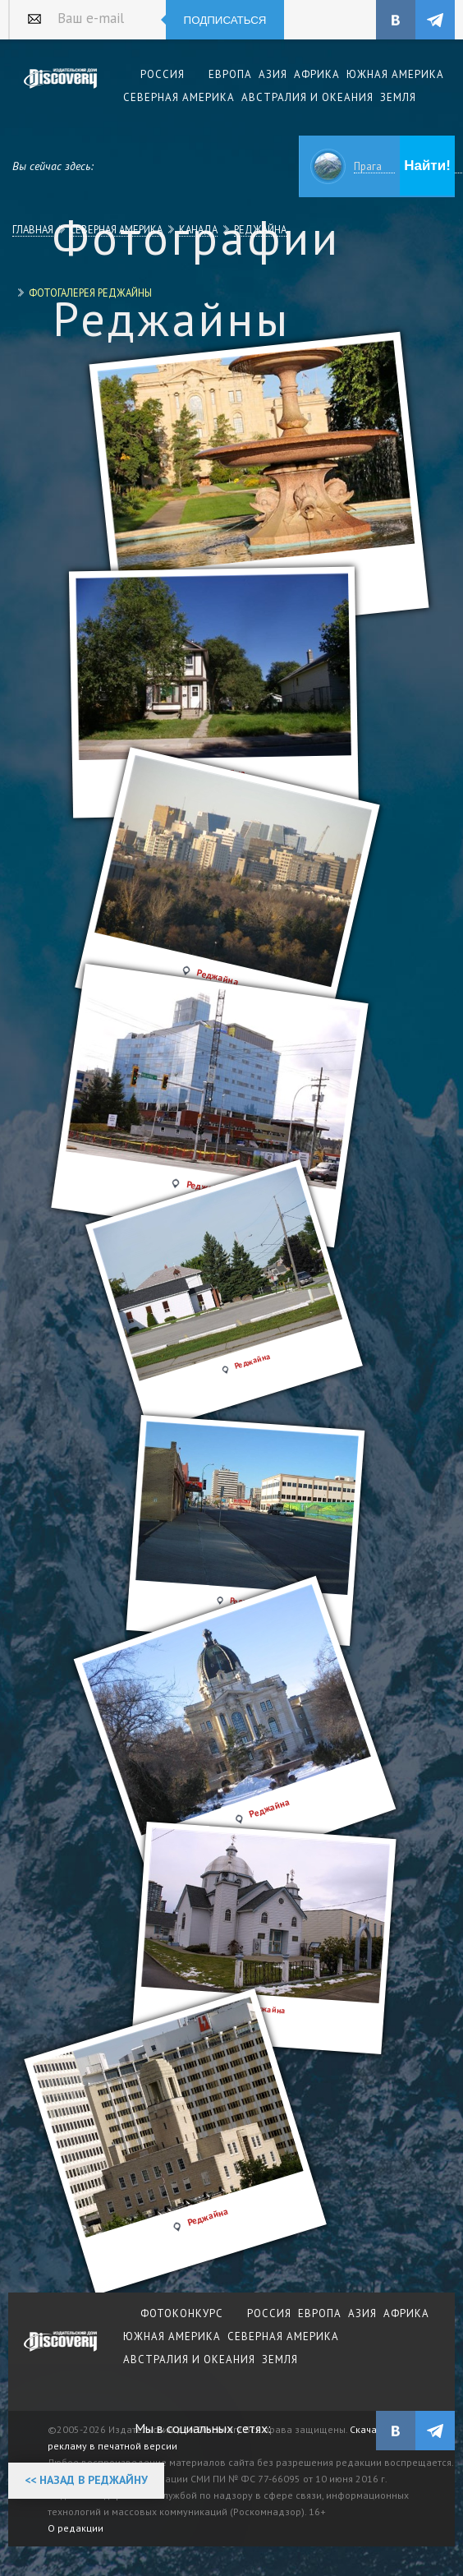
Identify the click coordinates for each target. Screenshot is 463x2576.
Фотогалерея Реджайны (90, 292)
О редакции (75, 2528)
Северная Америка (116, 229)
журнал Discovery (61, 2352)
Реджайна (260, 229)
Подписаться (225, 20)
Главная (32, 229)
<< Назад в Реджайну (86, 2479)
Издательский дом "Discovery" (61, 89)
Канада (198, 229)
